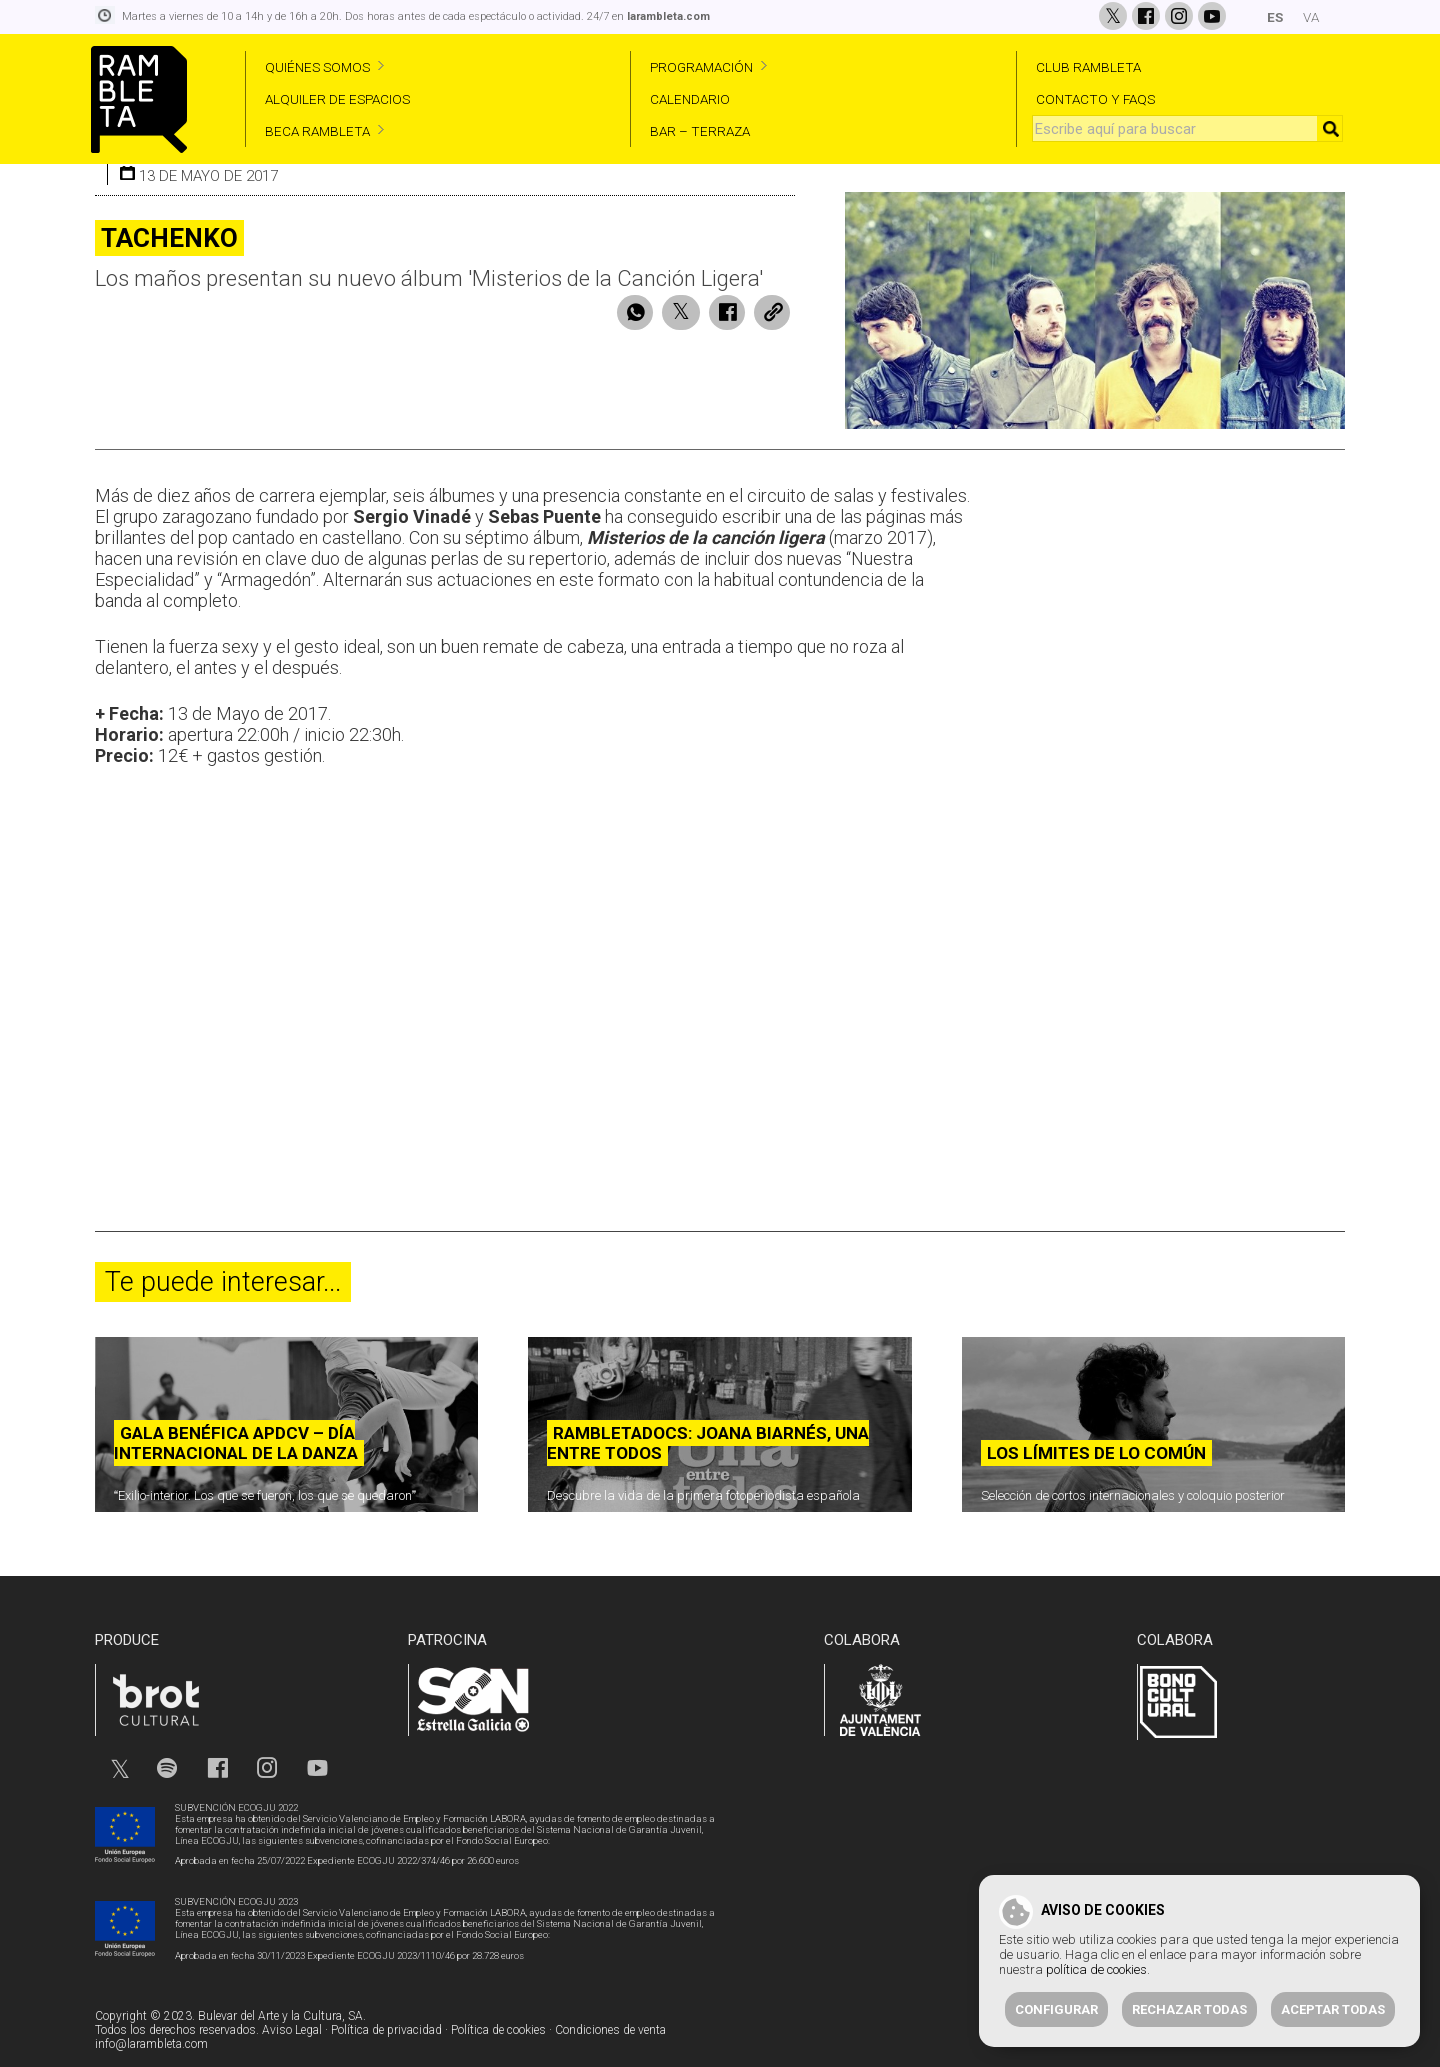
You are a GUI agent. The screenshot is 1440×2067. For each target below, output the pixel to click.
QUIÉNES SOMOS (317, 67)
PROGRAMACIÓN (701, 67)
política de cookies (1096, 1969)
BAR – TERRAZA (700, 131)
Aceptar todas (1333, 2009)
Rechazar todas (1189, 2009)
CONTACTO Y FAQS (1095, 99)
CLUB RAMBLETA (1088, 67)
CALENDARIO (690, 99)
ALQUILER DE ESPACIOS (337, 99)
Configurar (1056, 2009)
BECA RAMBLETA (317, 131)
